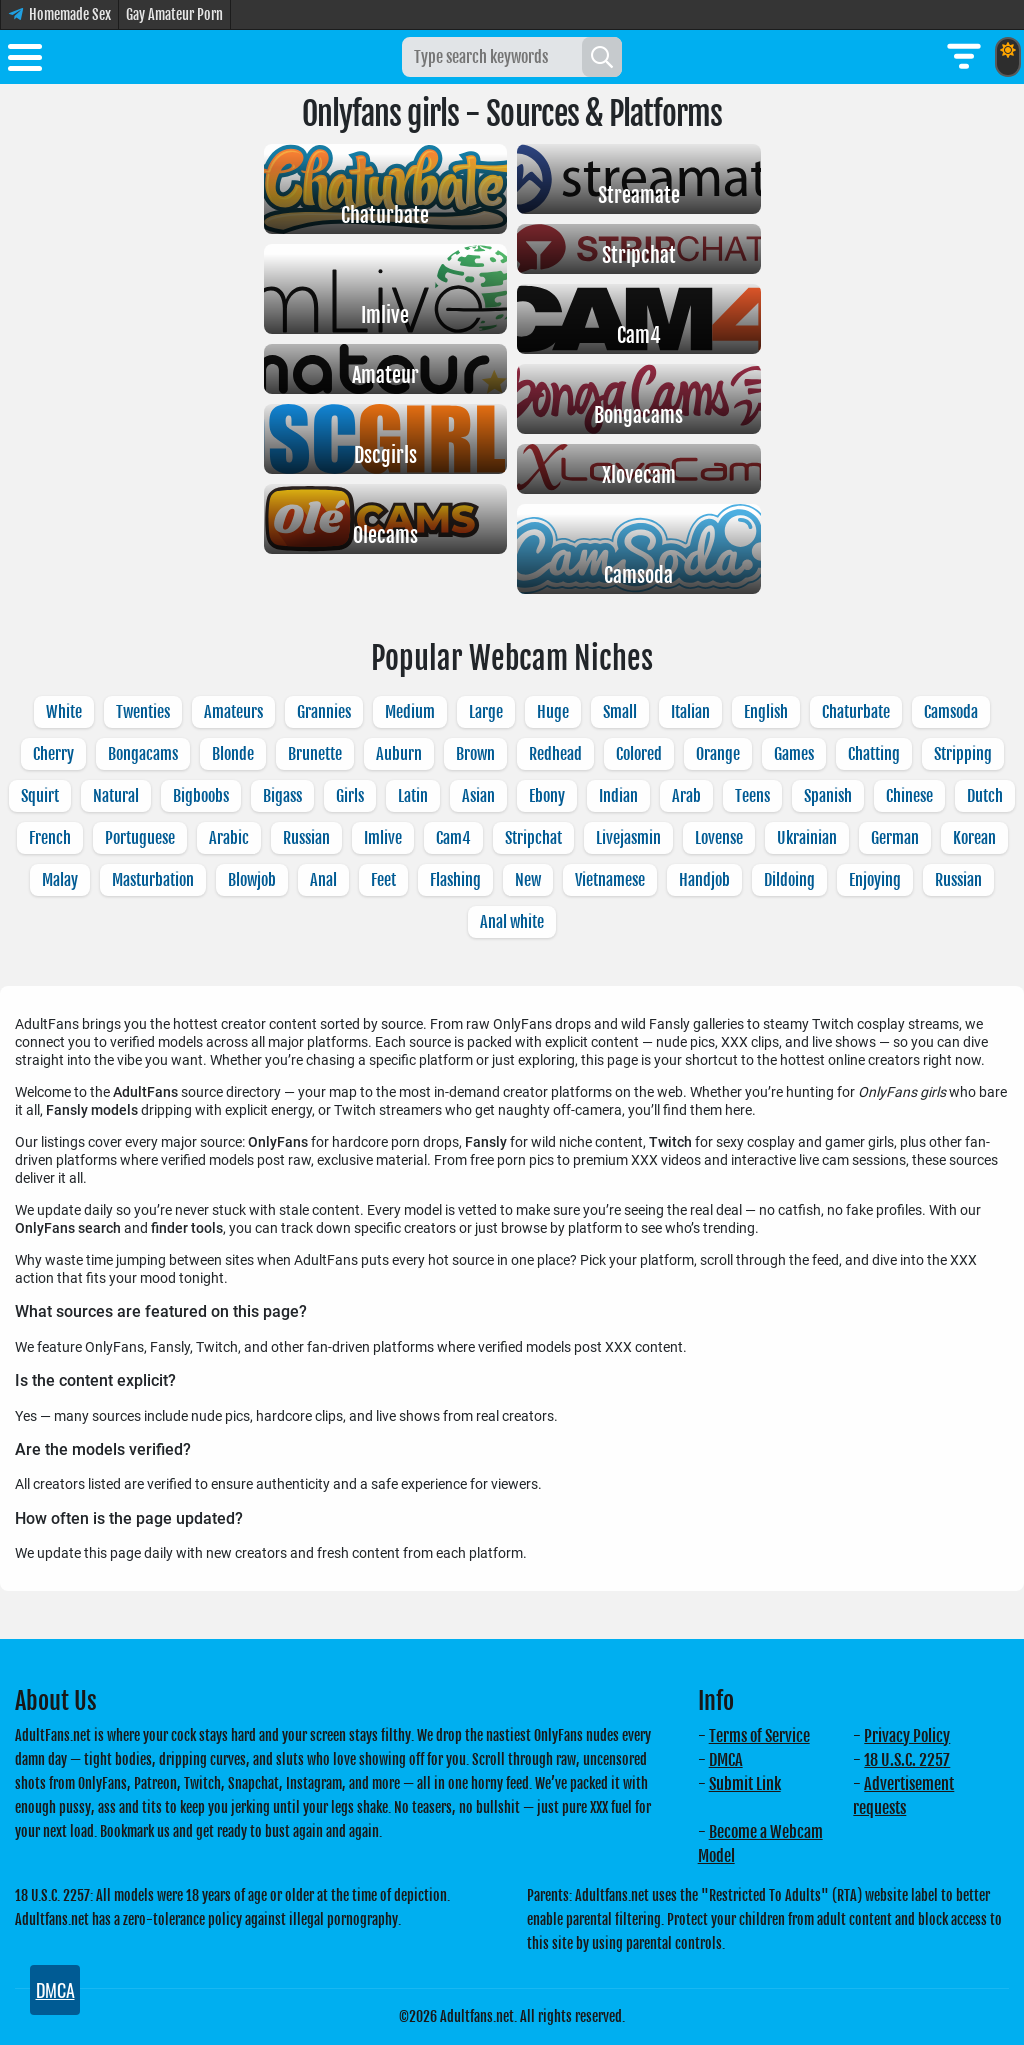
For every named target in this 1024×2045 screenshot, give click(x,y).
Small (620, 712)
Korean (974, 838)
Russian (306, 838)
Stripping (963, 754)
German (895, 838)
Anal (323, 880)
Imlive (383, 838)
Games (794, 754)
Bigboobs (201, 796)
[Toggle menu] (25, 61)
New (528, 880)
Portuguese (140, 838)
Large (486, 712)
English (766, 712)
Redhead (555, 754)
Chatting (874, 754)
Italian (690, 712)
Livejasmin (628, 838)
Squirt (40, 796)
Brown (475, 754)
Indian (618, 796)
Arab (686, 796)
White (64, 712)
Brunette (315, 754)
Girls (350, 796)
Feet (383, 880)
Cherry (53, 754)
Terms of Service (759, 1736)
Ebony (547, 796)
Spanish (828, 796)
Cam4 (453, 838)
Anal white (512, 922)
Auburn (399, 754)
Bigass (282, 796)
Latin (413, 796)
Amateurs (233, 712)
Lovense (719, 838)
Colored (639, 754)
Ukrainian (807, 838)
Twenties (143, 712)
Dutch (985, 796)
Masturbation (153, 880)
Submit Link (745, 1784)
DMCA (726, 1760)
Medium (410, 712)
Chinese (909, 796)
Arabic (229, 838)
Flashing (455, 880)
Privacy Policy (907, 1736)
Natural (116, 796)
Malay (60, 880)
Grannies (324, 712)
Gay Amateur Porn (174, 14)
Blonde (233, 754)
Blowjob (252, 880)
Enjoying (875, 880)
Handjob (704, 880)
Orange (718, 754)
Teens (752, 796)
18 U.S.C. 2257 (907, 1760)
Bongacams (143, 754)
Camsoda (951, 712)
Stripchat (533, 838)
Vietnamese (610, 880)
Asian (478, 796)
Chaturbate (856, 712)
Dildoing (789, 880)
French (50, 838)
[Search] (602, 57)
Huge (553, 712)
